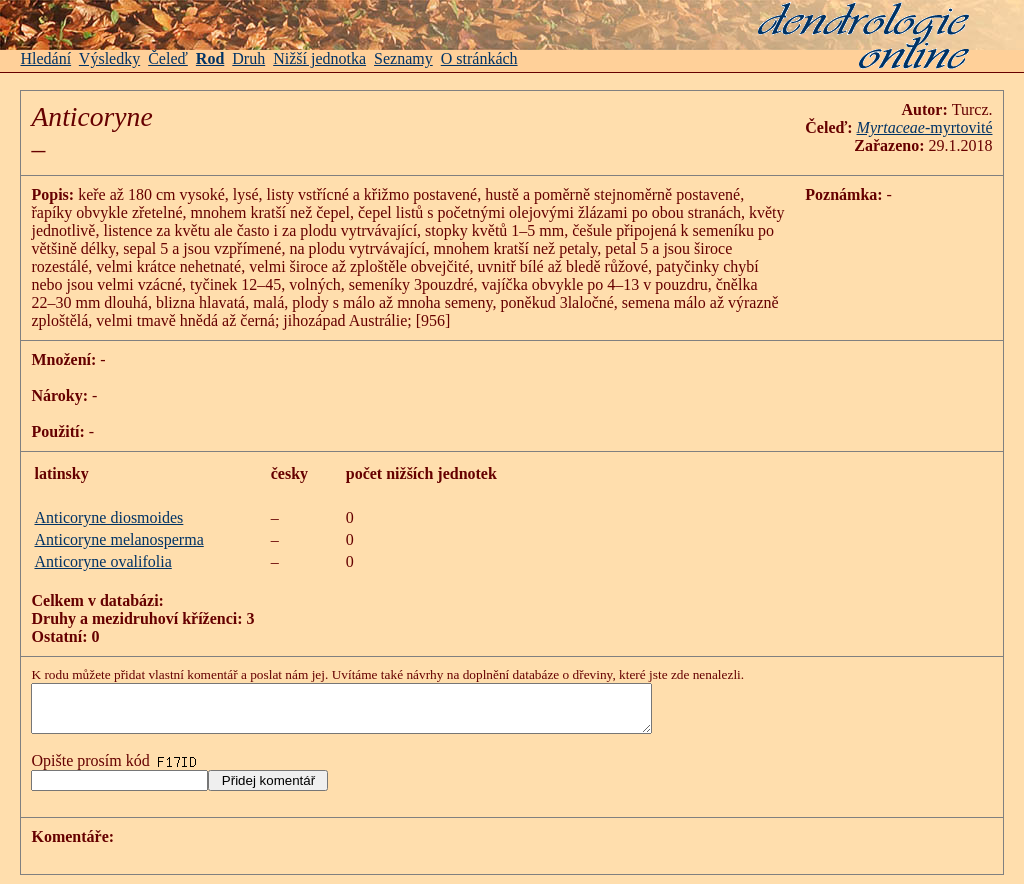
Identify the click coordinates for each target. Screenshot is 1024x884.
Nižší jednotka (319, 58)
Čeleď (168, 58)
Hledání (45, 58)
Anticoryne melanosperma (118, 539)
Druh (248, 58)
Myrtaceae (891, 127)
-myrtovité (959, 127)
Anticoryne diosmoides (108, 517)
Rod (210, 58)
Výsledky (109, 58)
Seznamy (403, 58)
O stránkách (479, 58)
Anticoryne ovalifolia (102, 561)
